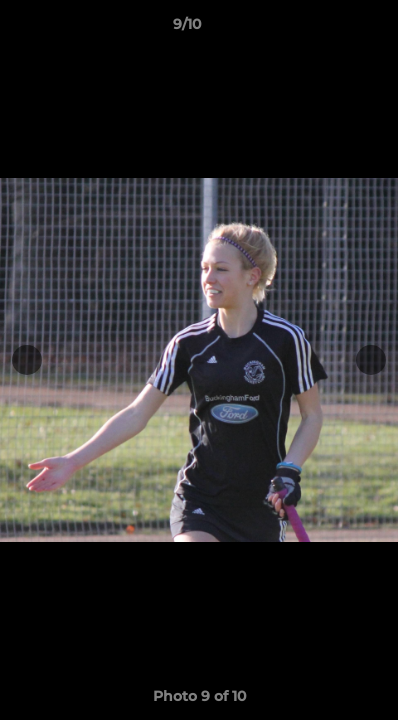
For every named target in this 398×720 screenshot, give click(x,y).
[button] (326, 29)
